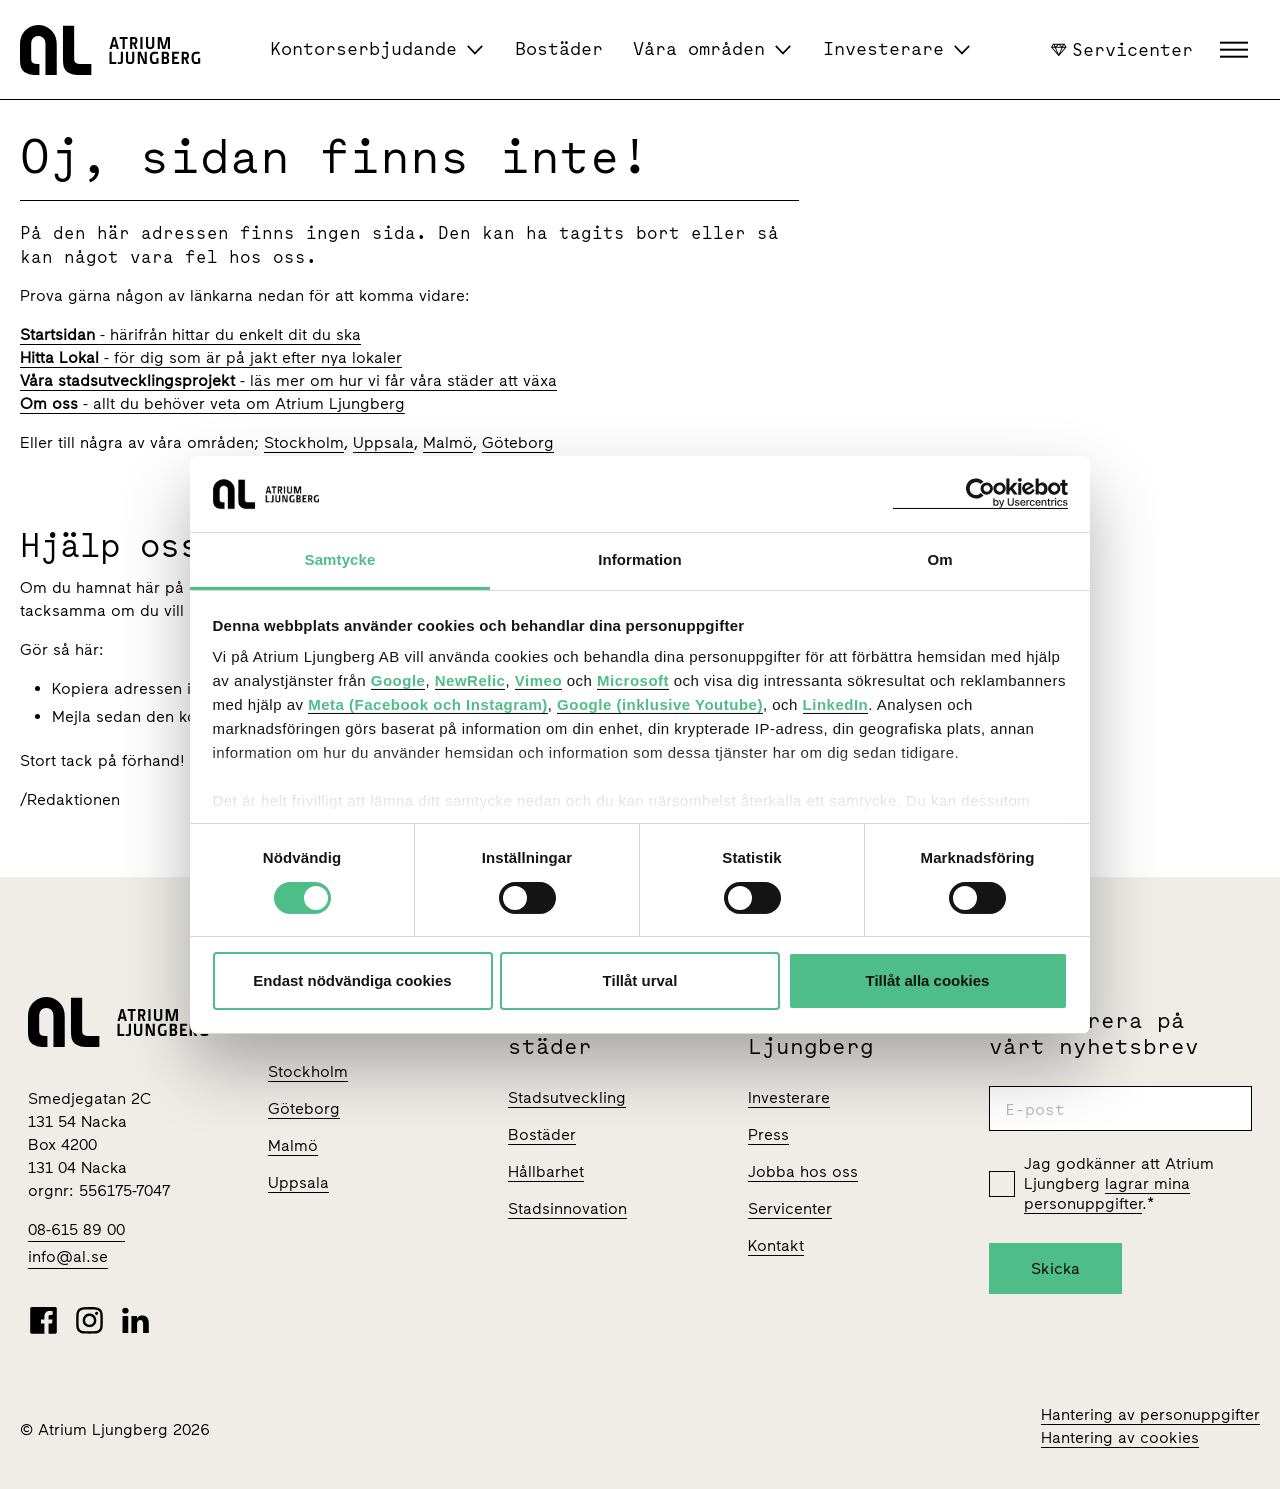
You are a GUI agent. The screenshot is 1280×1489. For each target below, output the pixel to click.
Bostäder (559, 48)
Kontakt (776, 1245)
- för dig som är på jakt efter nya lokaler (211, 357)
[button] (1236, 50)
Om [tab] (939, 559)
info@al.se (68, 1256)
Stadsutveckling (567, 1097)
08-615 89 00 (76, 1229)
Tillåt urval (640, 980)
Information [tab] (640, 559)
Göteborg (518, 442)
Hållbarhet (546, 1171)
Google (398, 680)
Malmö (448, 442)
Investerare (883, 48)
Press (768, 1134)
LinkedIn (836, 704)
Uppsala (383, 442)
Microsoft (633, 680)
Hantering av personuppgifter (1150, 1414)
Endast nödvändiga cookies (352, 980)
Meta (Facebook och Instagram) (428, 704)
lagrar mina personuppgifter (1107, 1193)
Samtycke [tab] (340, 559)
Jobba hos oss (803, 1171)
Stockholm (304, 442)
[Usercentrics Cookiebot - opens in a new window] (980, 493)
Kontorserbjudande (363, 48)
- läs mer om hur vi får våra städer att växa (288, 380)
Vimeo (538, 680)
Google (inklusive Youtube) (660, 704)
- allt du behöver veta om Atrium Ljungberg (212, 403)
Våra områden (699, 48)
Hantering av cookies (1120, 1437)
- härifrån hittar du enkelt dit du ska (190, 334)
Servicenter (1122, 49)
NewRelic (470, 680)
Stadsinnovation (567, 1208)
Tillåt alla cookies (928, 980)
